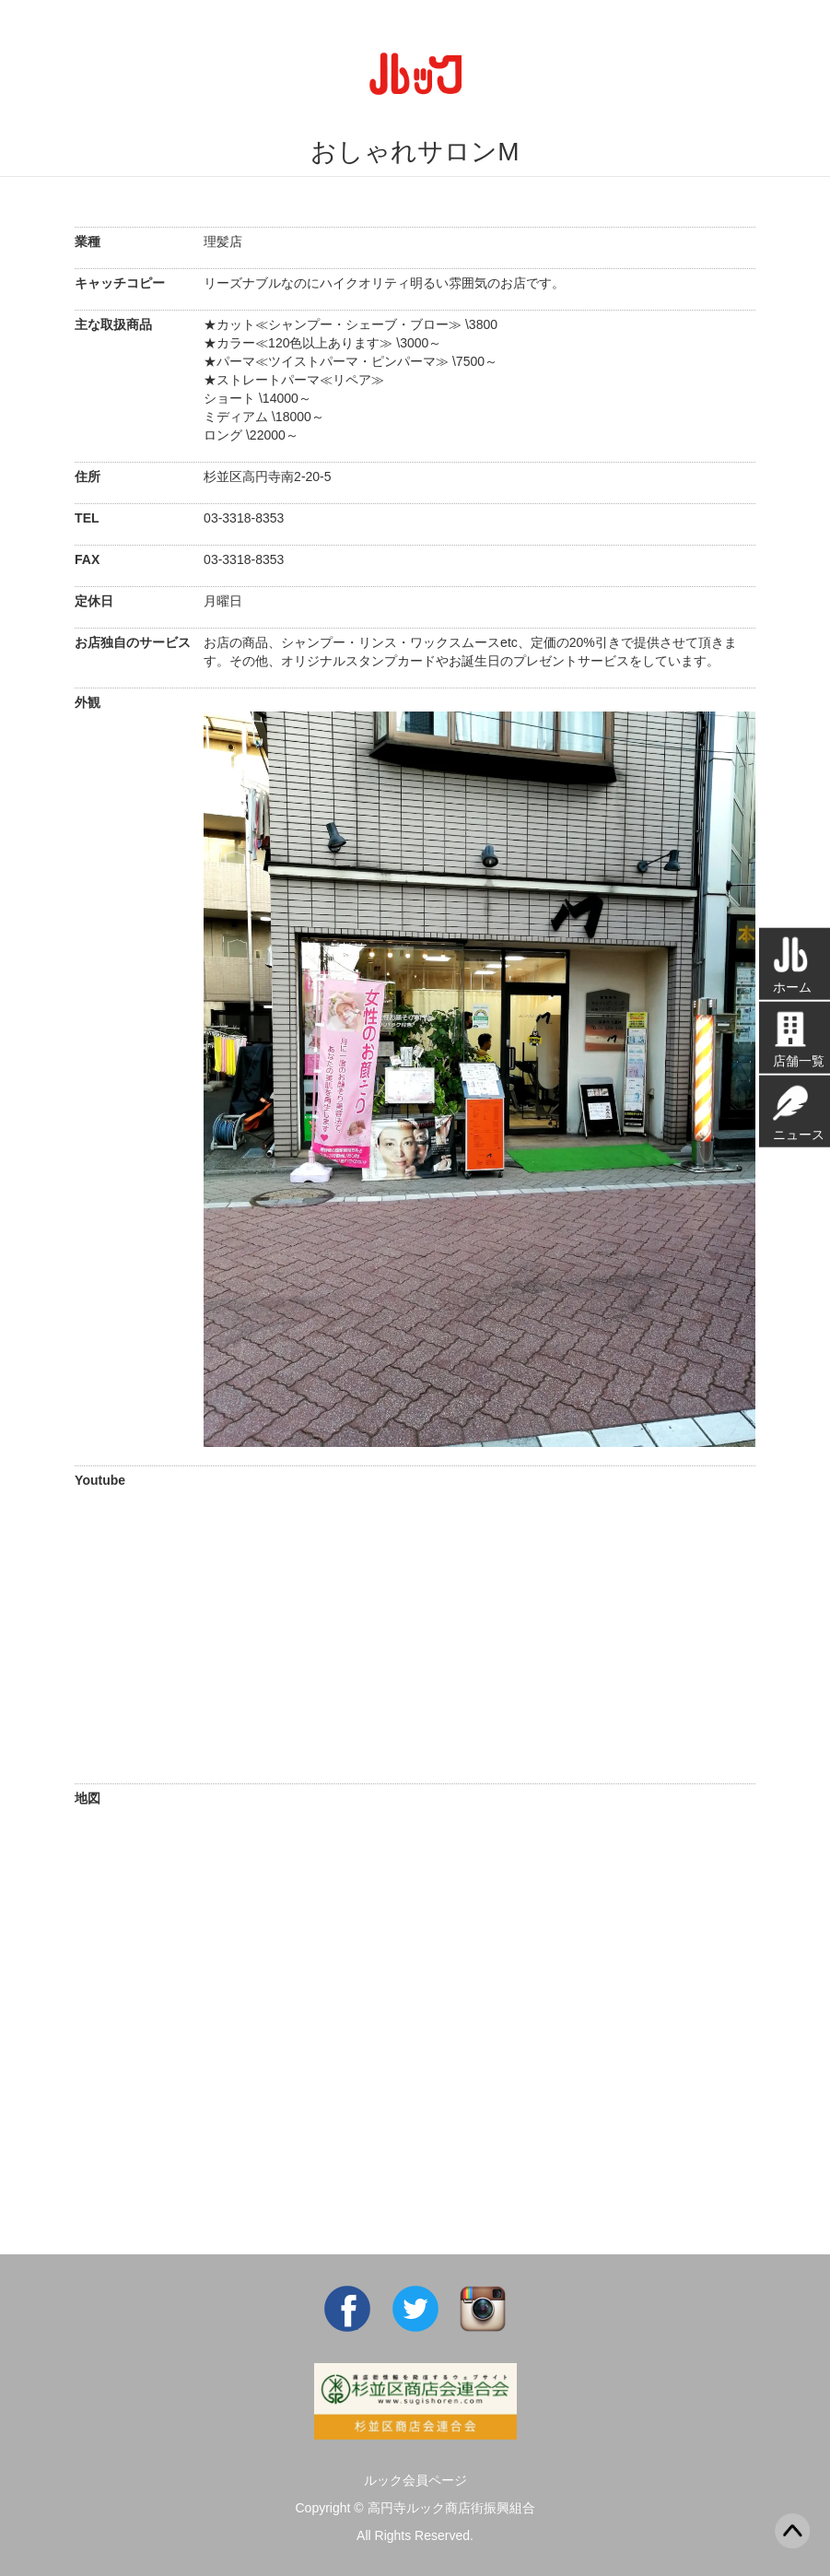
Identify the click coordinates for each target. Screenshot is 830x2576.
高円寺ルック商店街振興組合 (451, 2507)
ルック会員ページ (415, 2480)
